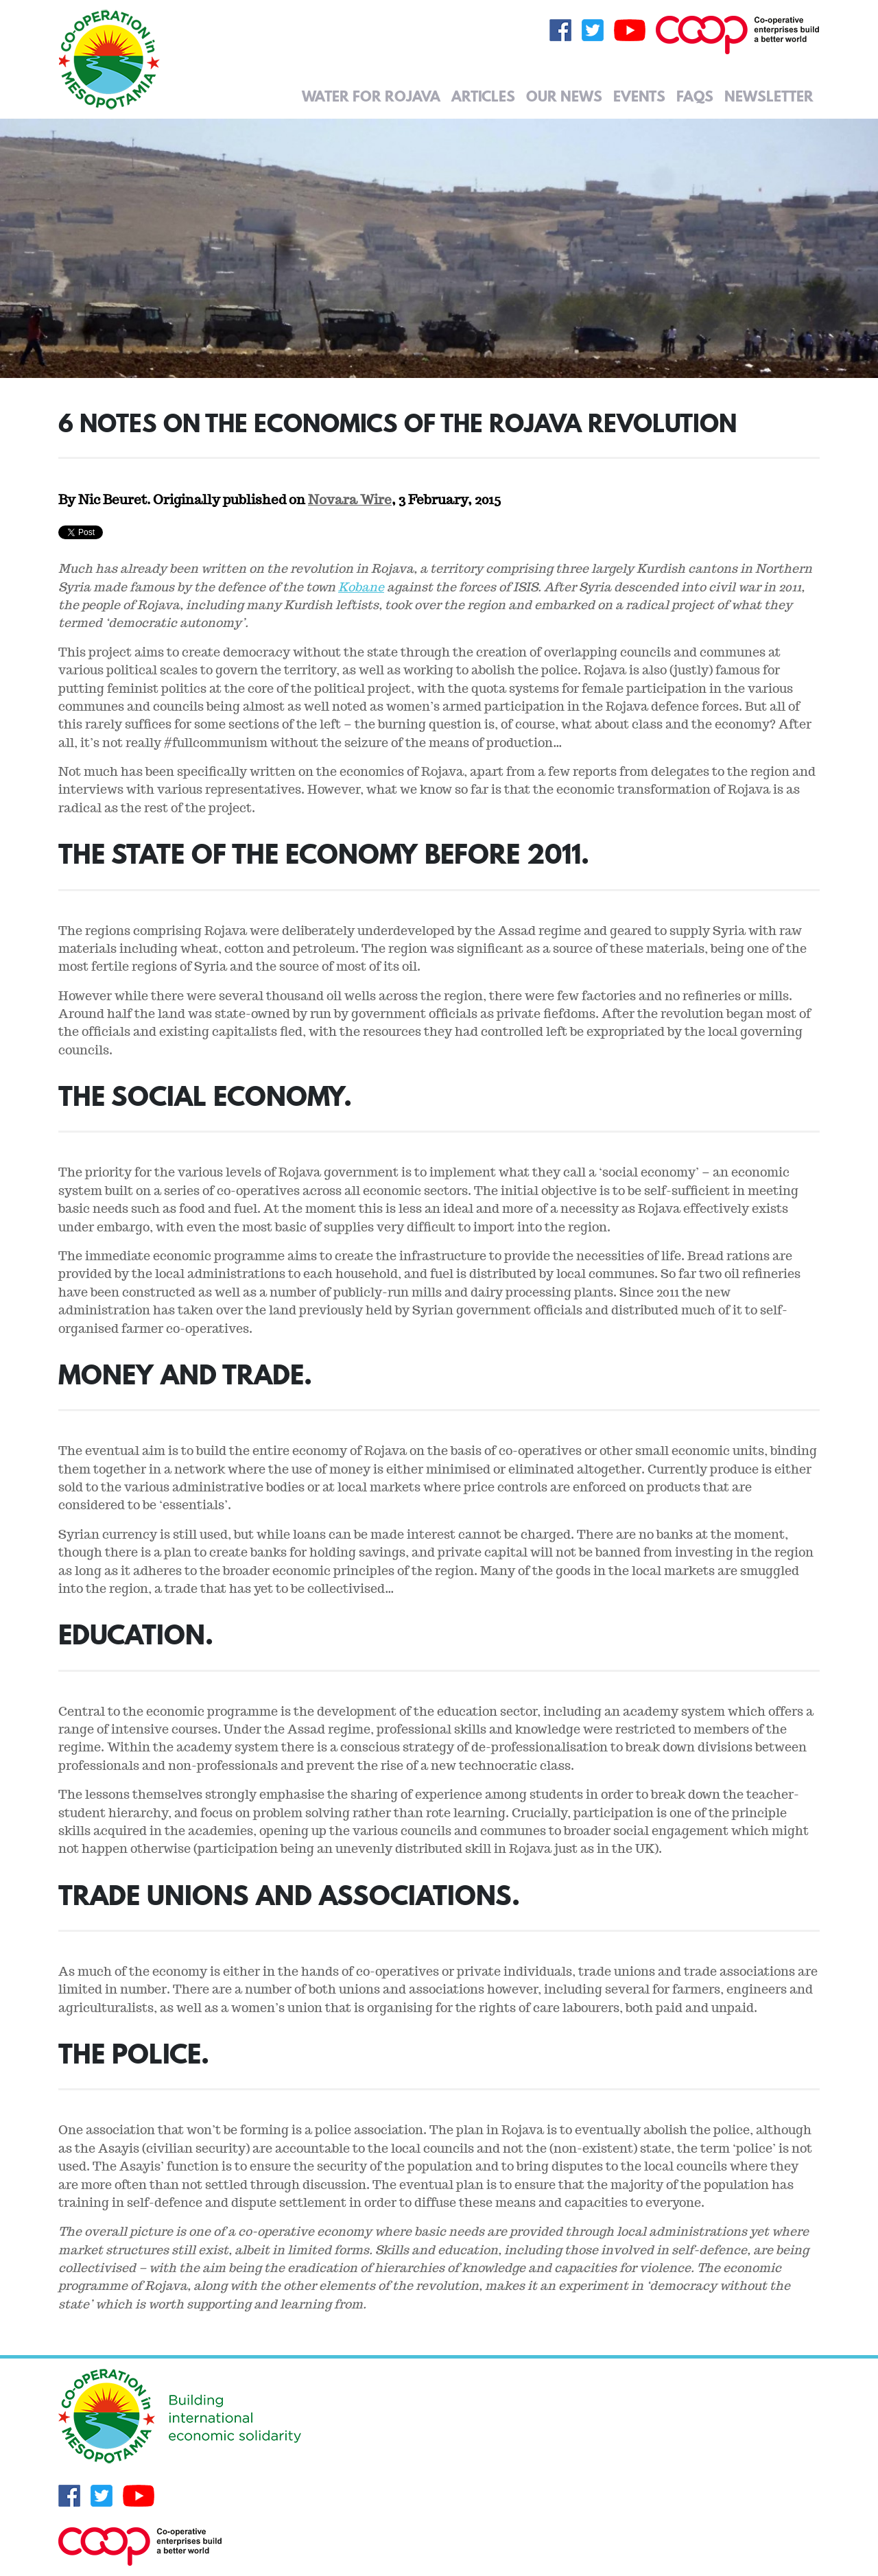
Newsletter (769, 96)
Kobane (361, 587)
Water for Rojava (371, 96)
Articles (483, 96)
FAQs (694, 96)
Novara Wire (350, 499)
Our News (564, 96)
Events (639, 96)
